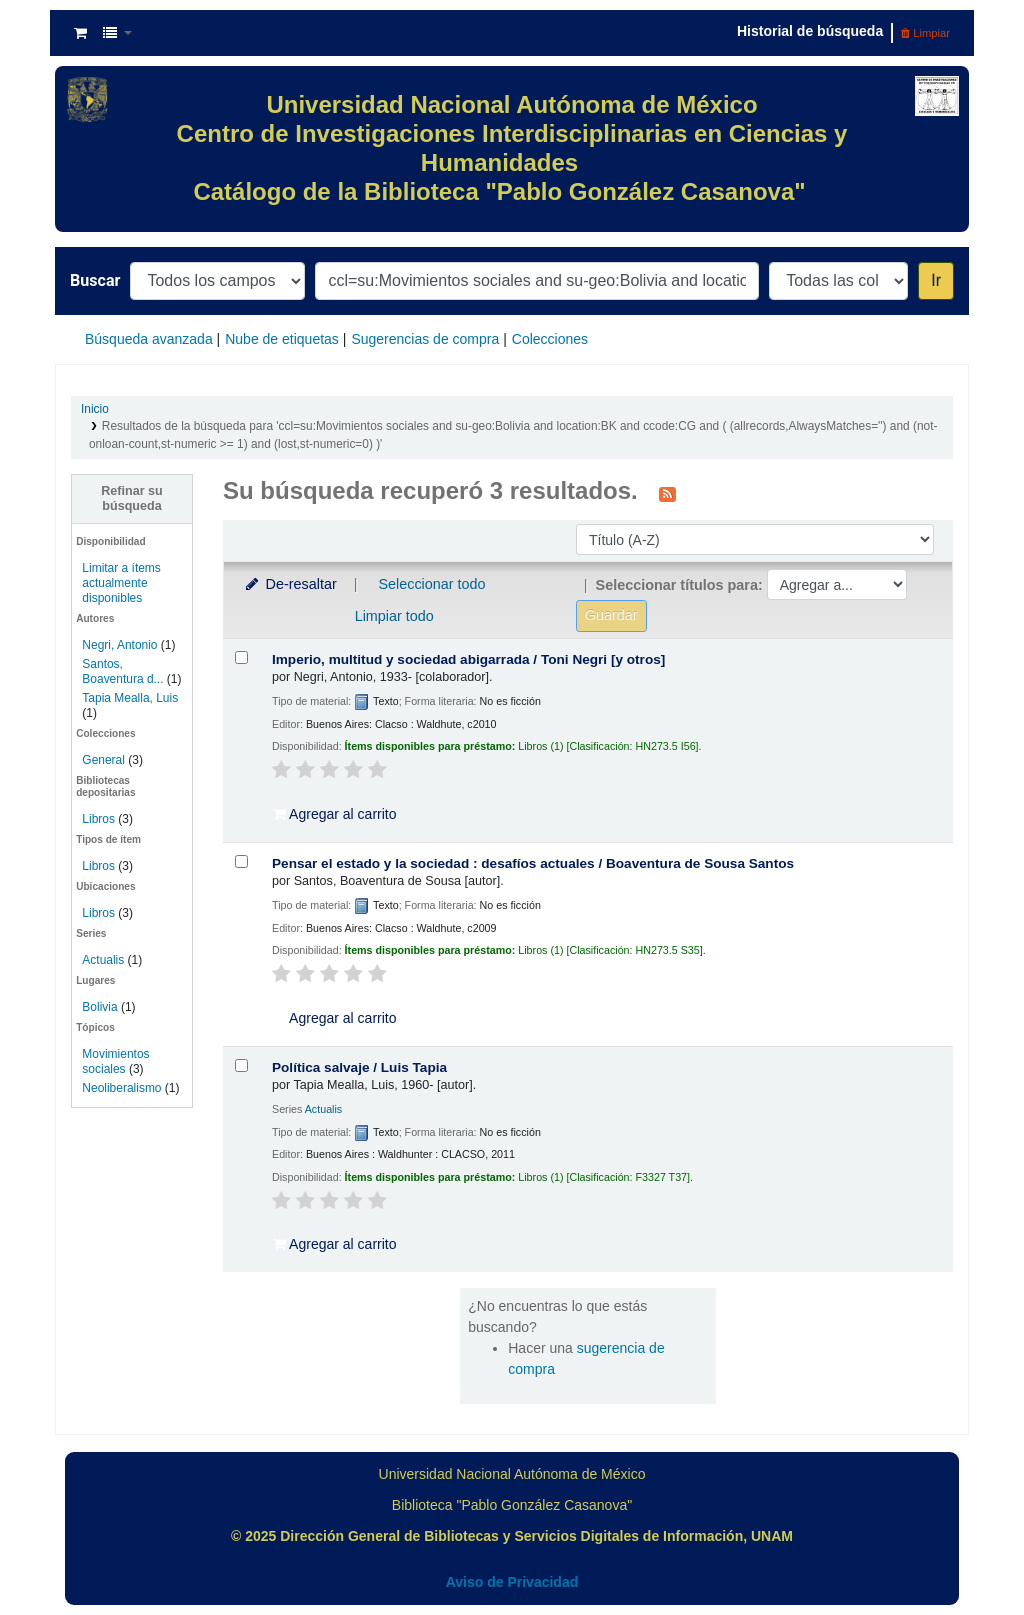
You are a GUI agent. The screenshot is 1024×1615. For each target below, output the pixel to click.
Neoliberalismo (121, 1088)
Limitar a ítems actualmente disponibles (121, 583)
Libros (98, 819)
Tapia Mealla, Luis (130, 698)
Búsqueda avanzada (149, 339)
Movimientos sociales (115, 1061)
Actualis (103, 960)
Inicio (95, 409)
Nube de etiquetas (282, 339)
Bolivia (99, 1007)
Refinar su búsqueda (132, 498)
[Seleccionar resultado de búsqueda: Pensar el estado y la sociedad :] (241, 861)
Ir (936, 280)
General (105, 760)
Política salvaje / (359, 1067)
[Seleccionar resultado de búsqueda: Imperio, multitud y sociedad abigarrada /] (241, 657)
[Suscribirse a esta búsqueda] (667, 493)
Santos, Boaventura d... (122, 671)
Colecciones (550, 339)
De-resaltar (290, 584)
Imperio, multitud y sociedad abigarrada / (468, 659)
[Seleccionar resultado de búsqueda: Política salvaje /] (241, 1065)
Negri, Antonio (119, 645)
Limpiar (925, 33)
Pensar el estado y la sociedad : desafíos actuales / (533, 863)
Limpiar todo (394, 616)
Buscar (95, 280)
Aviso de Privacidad (512, 1582)
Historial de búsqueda (810, 31)
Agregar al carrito (335, 814)
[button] (80, 33)
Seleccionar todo (431, 584)
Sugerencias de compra (425, 339)
